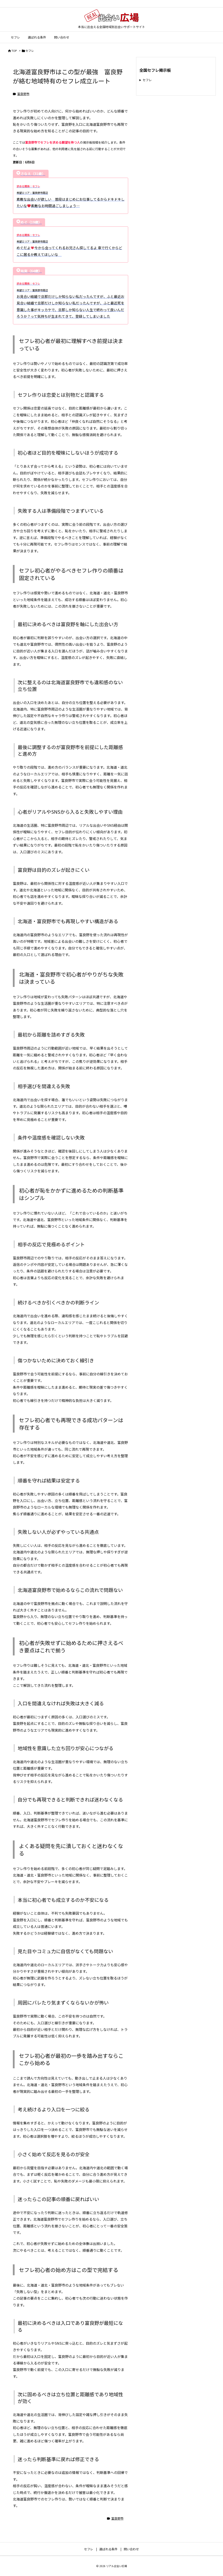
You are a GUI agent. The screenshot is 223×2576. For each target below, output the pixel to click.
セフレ (29, 51)
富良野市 (23, 94)
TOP (14, 51)
